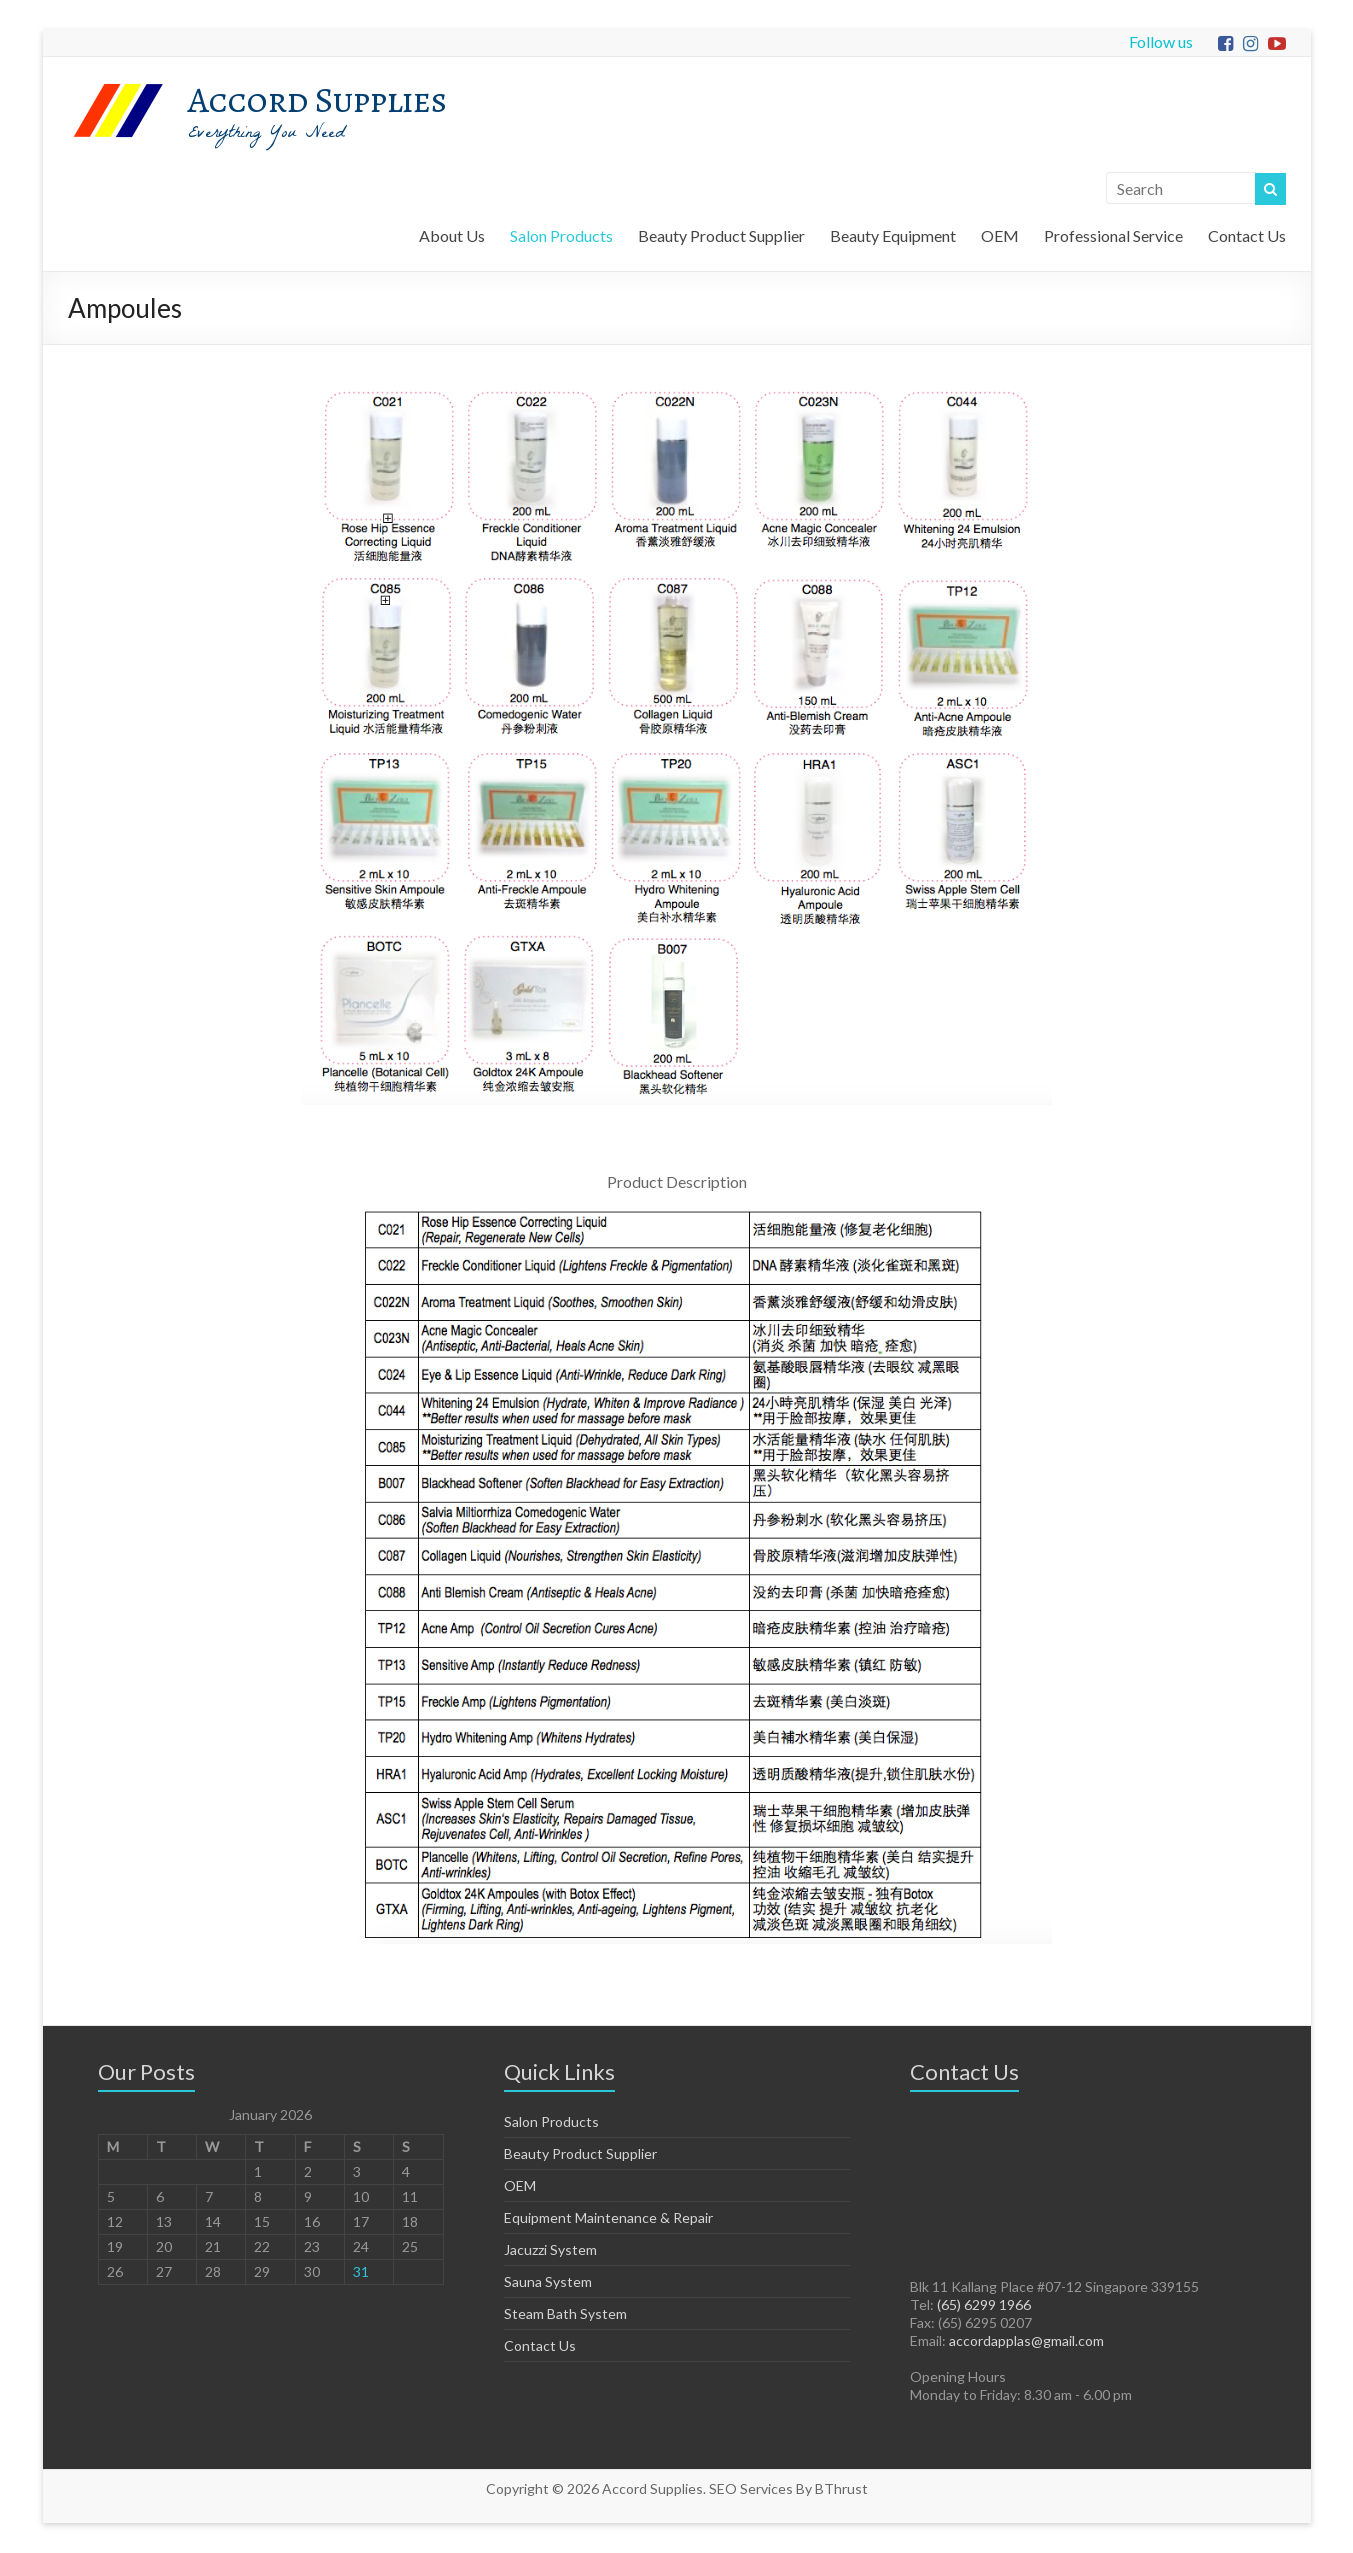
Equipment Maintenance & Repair (608, 2217)
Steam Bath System (565, 2313)
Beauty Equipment (893, 235)
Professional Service (1113, 235)
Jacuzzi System (550, 2249)
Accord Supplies (317, 99)
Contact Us (1247, 235)
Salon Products (561, 235)
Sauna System (548, 2281)
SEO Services (751, 2488)
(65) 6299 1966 (984, 2304)
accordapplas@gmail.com (1026, 2340)
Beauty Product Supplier (721, 235)
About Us (452, 235)
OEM (1000, 235)
